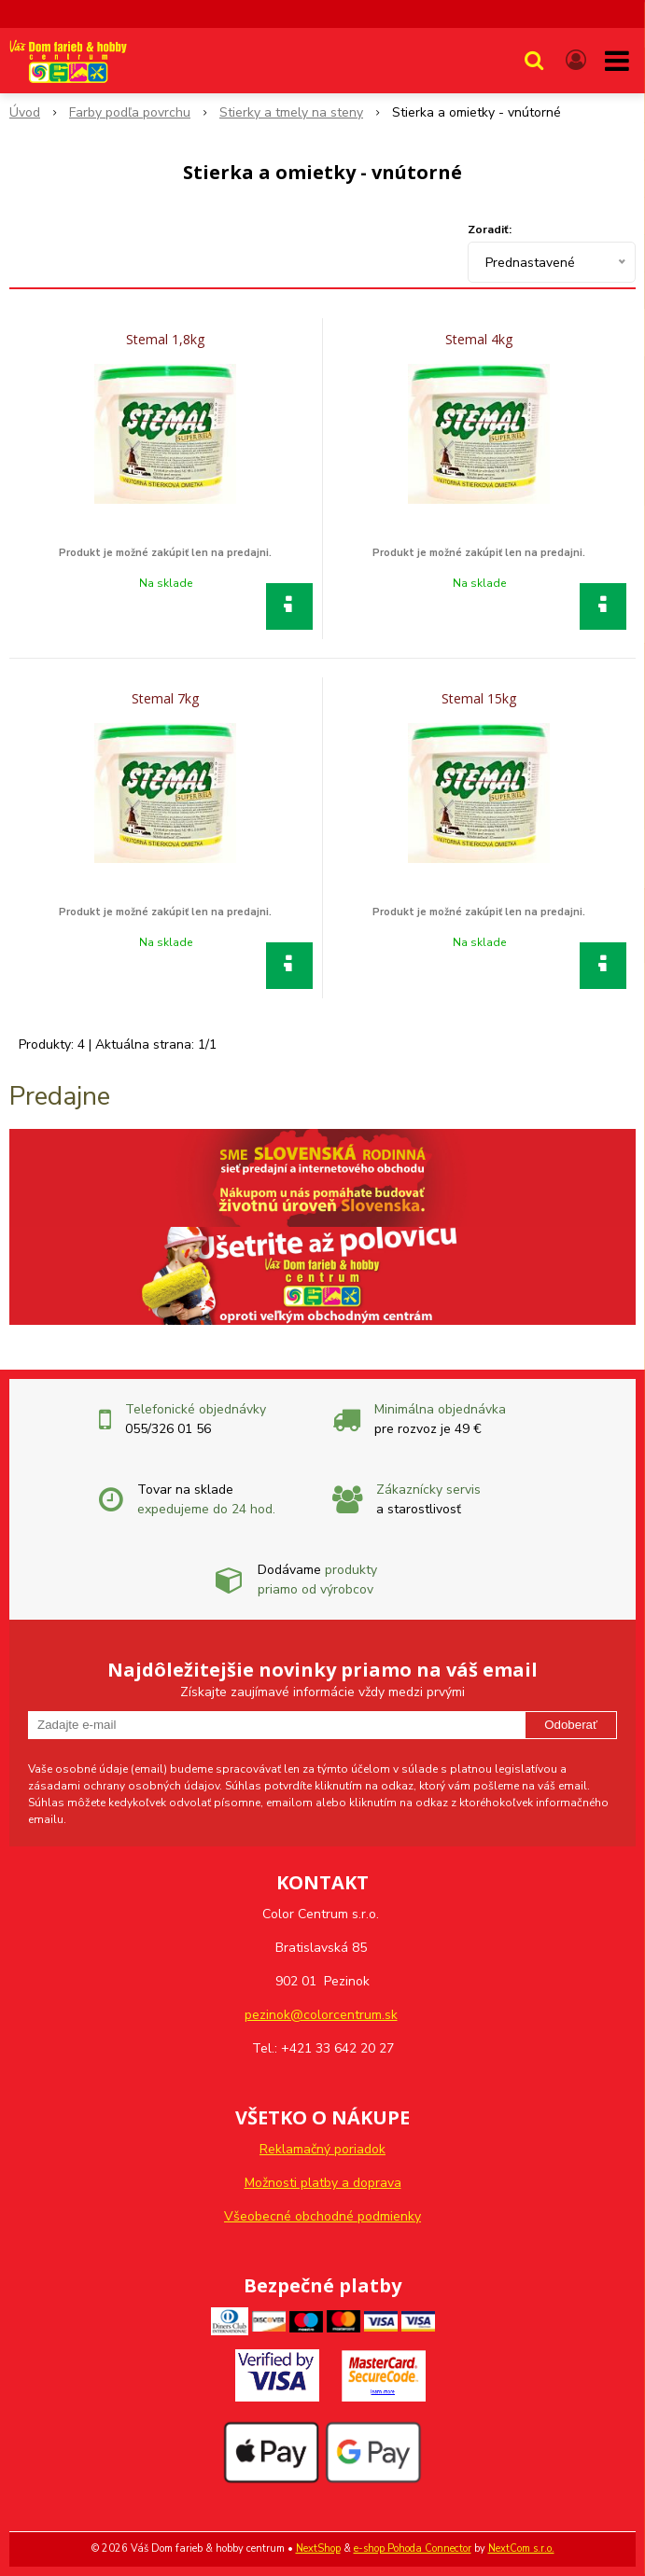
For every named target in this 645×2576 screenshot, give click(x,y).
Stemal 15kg (479, 698)
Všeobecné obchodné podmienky (322, 2216)
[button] (534, 60)
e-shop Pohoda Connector (412, 2548)
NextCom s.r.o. (521, 2548)
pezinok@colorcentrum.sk (321, 2015)
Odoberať (570, 1725)
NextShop (318, 2548)
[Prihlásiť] (576, 60)
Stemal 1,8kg (165, 339)
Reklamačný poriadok (322, 2149)
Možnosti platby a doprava (323, 2183)
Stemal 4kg (478, 339)
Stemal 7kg (165, 698)
